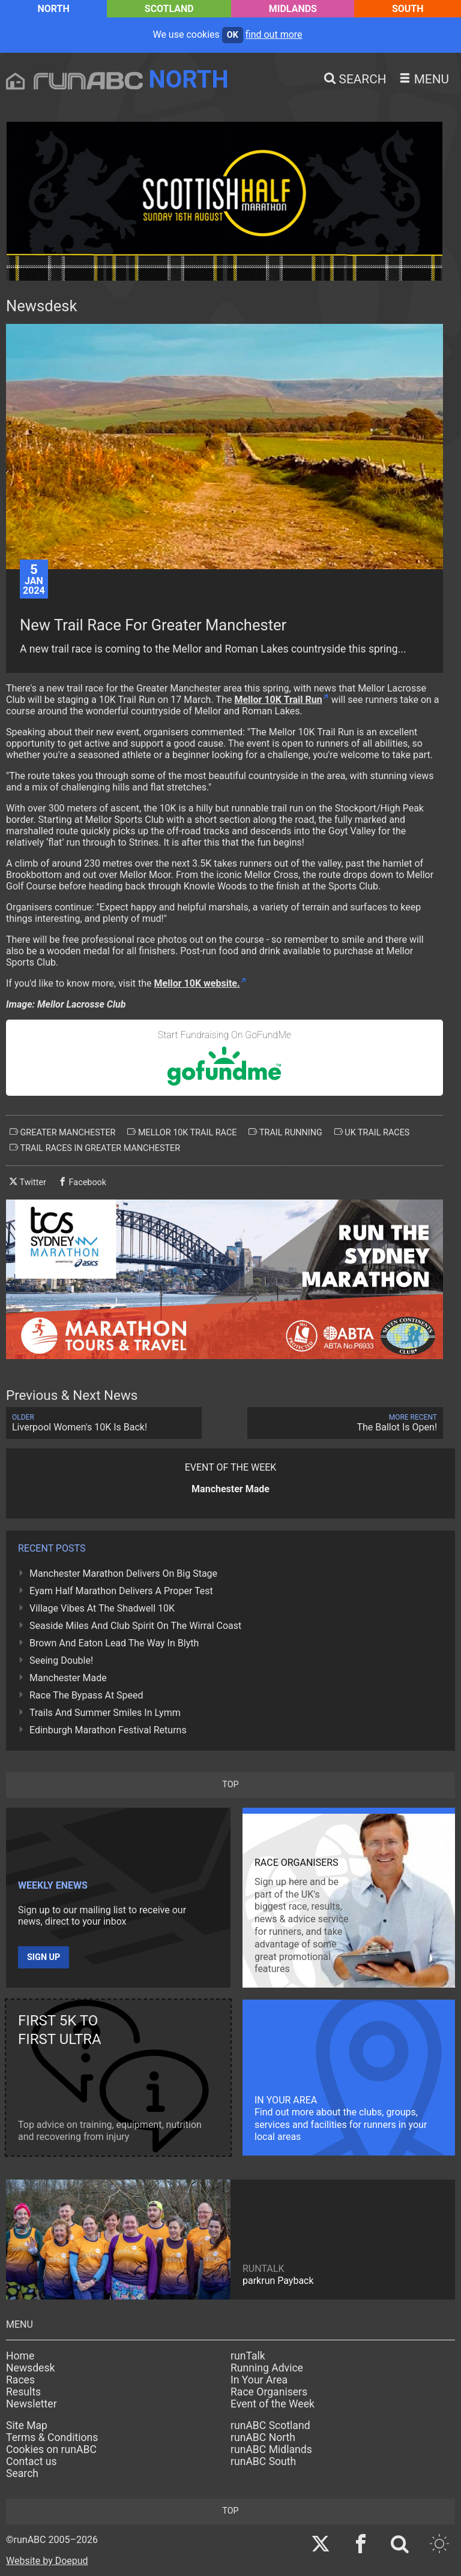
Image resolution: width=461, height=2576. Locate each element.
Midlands (293, 8)
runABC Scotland (270, 2425)
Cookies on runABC (51, 2449)
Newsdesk (30, 2368)
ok (232, 35)
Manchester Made (68, 1678)
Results (23, 2392)
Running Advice (266, 2368)
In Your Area (259, 2380)
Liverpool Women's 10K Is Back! (104, 1423)
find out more (274, 34)
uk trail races (372, 1132)
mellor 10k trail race (182, 1132)
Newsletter (31, 2404)
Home (20, 2356)
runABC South (263, 2461)
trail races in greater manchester (95, 1148)
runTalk (247, 2356)
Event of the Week (272, 2404)
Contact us (31, 2461)
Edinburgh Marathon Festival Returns (108, 1730)
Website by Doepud (47, 2560)
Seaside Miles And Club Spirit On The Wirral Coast (135, 1625)
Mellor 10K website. (197, 983)
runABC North (262, 2437)
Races (20, 2380)
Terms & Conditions (52, 2437)
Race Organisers (268, 2392)
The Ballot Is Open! (345, 1423)
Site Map (26, 2425)
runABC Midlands (271, 2449)
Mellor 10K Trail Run (278, 699)
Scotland (169, 8)
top (230, 1785)
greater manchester (62, 1132)
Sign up (43, 1957)
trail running (285, 1132)
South (408, 8)
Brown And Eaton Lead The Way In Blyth (114, 1643)
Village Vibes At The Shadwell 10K (102, 1608)
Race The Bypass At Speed (86, 1695)
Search (22, 2473)
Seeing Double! (61, 1660)
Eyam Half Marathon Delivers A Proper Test (121, 1591)
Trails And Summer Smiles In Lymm (105, 1712)
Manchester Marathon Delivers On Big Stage (123, 1573)
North (53, 8)
